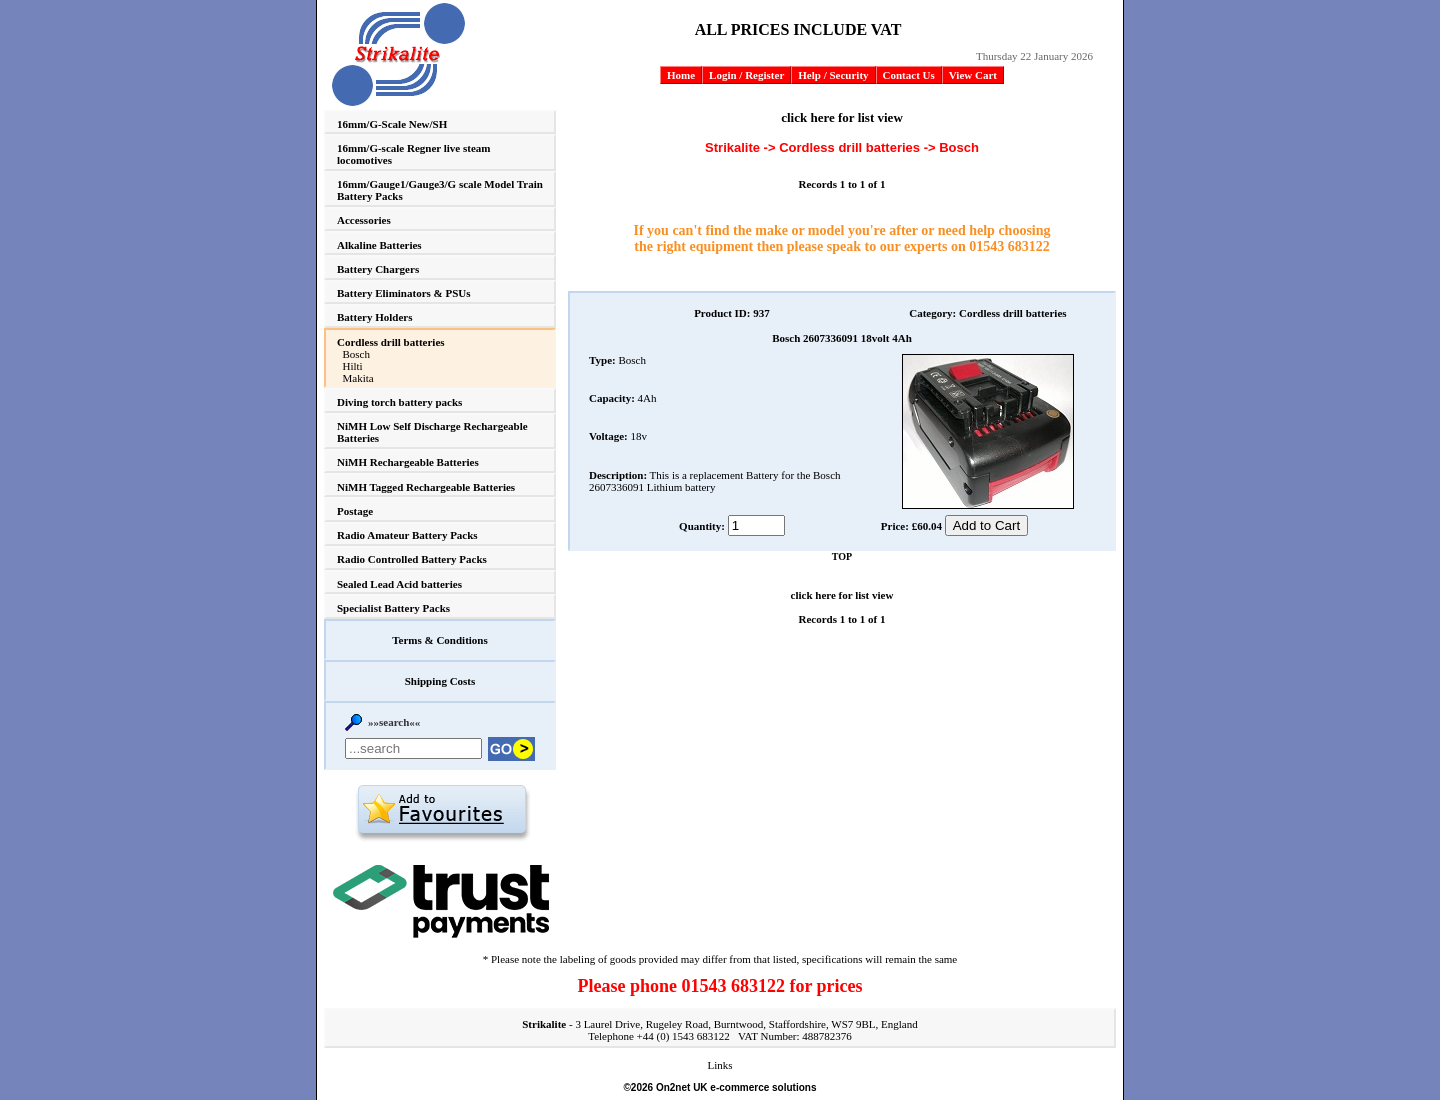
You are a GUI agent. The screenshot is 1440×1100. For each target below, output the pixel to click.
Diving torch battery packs (399, 402)
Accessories (364, 220)
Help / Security (833, 75)
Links (719, 1065)
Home (681, 75)
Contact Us (909, 75)
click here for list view (842, 117)
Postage (355, 511)
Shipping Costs (440, 681)
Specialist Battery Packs (393, 608)
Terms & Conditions (440, 640)
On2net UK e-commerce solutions (736, 1087)
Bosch (357, 354)
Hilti (353, 366)
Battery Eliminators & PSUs (404, 293)
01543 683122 (1009, 246)
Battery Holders (374, 317)
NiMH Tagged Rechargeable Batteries (426, 487)
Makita (358, 378)
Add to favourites (442, 812)
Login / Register (746, 75)
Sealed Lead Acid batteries (399, 584)
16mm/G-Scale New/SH (392, 124)
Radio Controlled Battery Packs (412, 559)
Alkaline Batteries (379, 245)
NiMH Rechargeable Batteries (408, 462)
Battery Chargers (378, 269)
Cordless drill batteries (391, 342)
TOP (842, 556)
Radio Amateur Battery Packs (407, 535)
